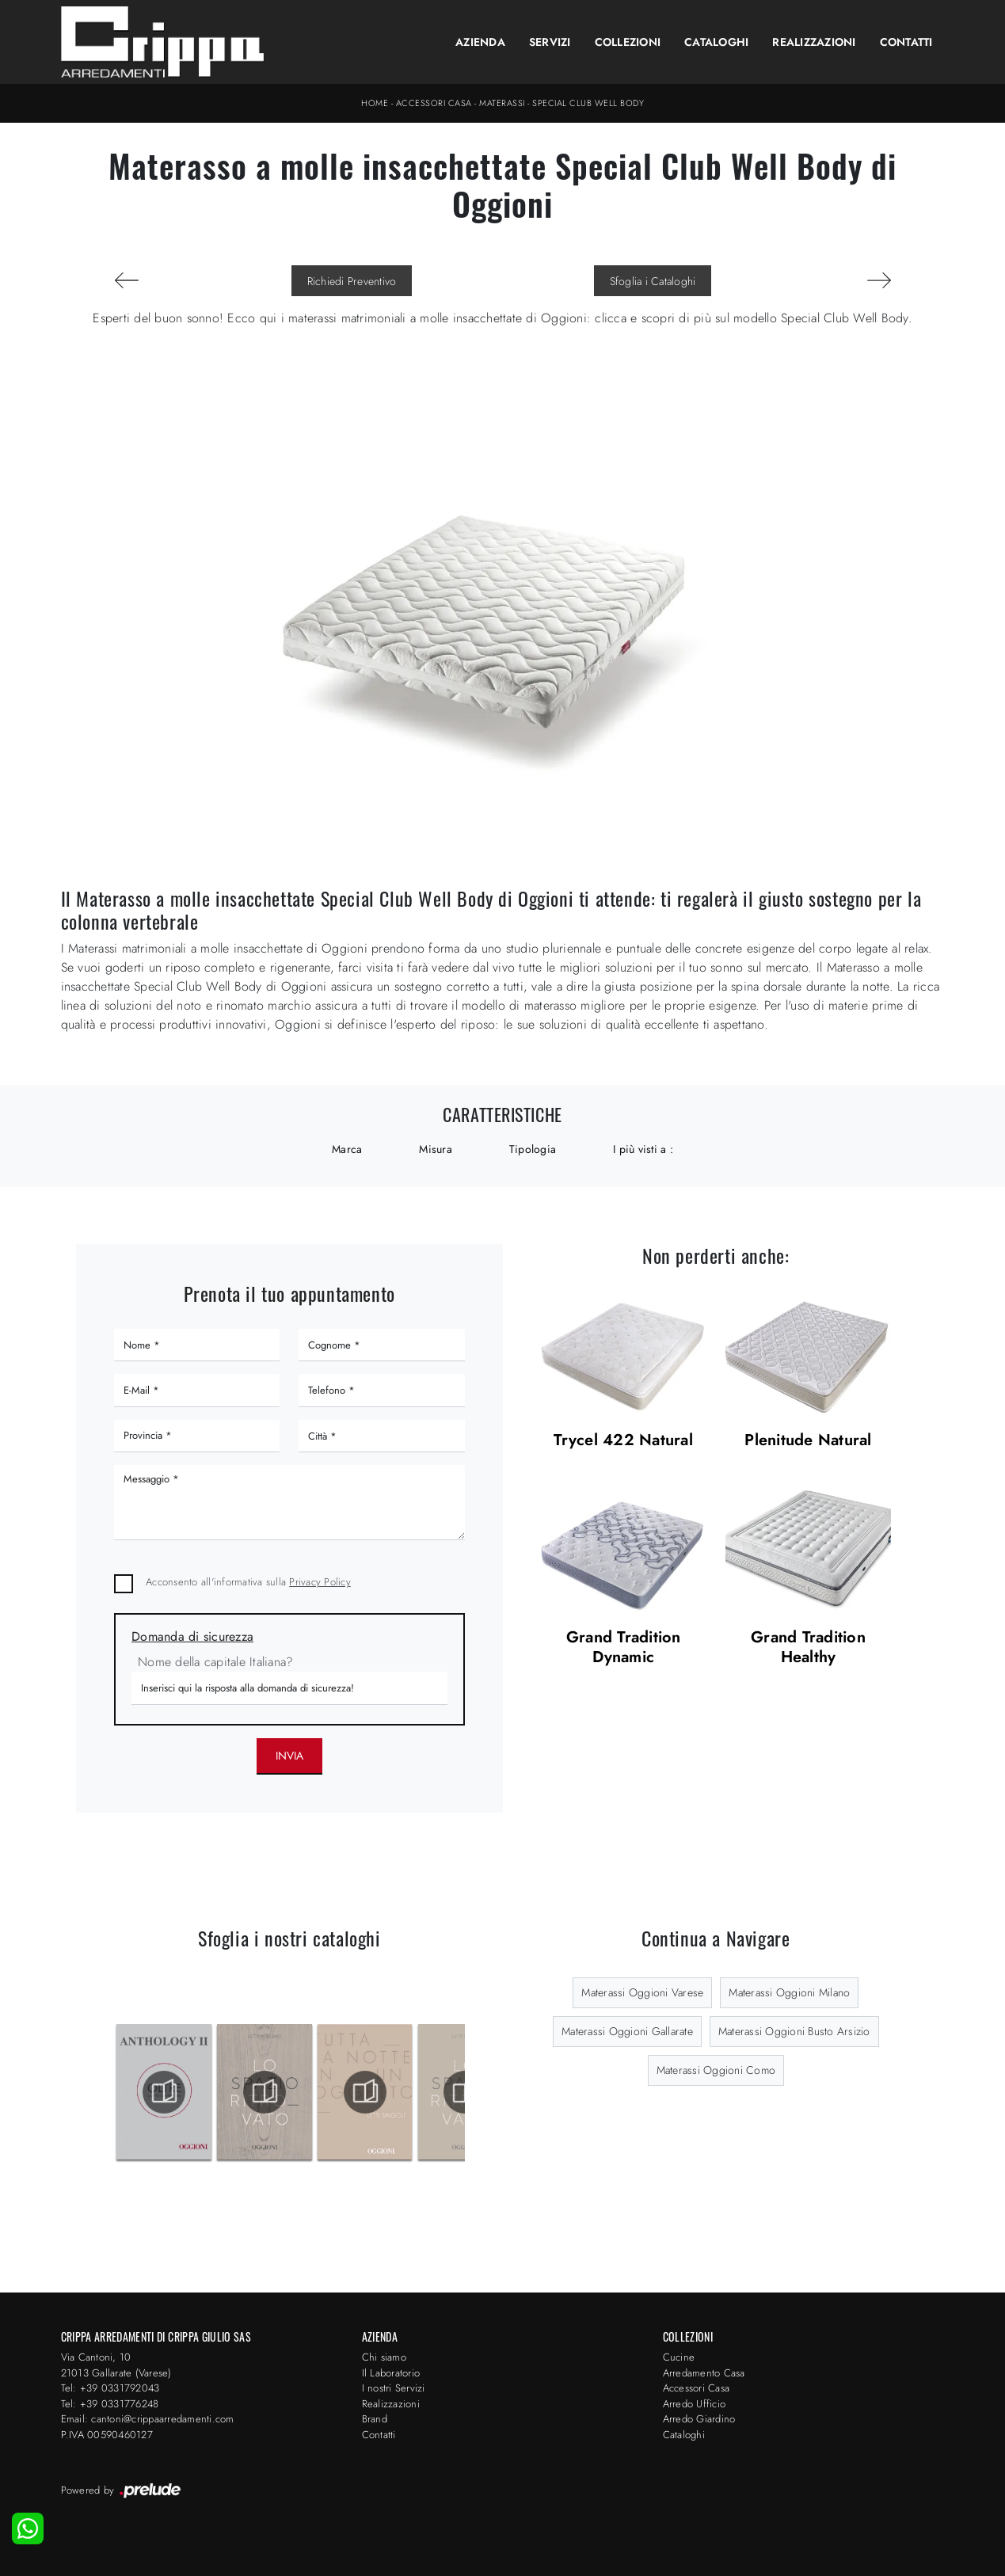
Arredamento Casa (704, 2372)
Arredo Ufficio (694, 2403)
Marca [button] (347, 1149)
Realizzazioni (813, 42)
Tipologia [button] (532, 1149)
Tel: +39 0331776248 (110, 2403)
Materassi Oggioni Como (716, 2070)
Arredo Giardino (699, 2418)
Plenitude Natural (807, 1441)
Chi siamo (384, 2357)
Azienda (480, 42)
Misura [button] (435, 1149)
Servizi (550, 42)
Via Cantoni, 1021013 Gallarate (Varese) (116, 2365)
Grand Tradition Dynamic (623, 1647)
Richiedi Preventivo (352, 281)
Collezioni (628, 42)
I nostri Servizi (393, 2387)
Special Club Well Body (588, 103)
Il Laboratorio (391, 2372)
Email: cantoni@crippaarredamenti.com (147, 2418)
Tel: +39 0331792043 (110, 2387)
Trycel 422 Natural (623, 1441)
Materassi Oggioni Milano (789, 1992)
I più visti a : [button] (643, 1149)
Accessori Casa (434, 103)
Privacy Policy (320, 1581)
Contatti (906, 42)
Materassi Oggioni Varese (642, 1992)
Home (374, 103)
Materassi (502, 103)
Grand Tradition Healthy (808, 1647)
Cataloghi (716, 42)
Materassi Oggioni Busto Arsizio (794, 2031)
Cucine (679, 2357)
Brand (374, 2418)
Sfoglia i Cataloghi (653, 281)
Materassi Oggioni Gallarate (627, 2031)
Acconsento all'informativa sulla (248, 1581)
